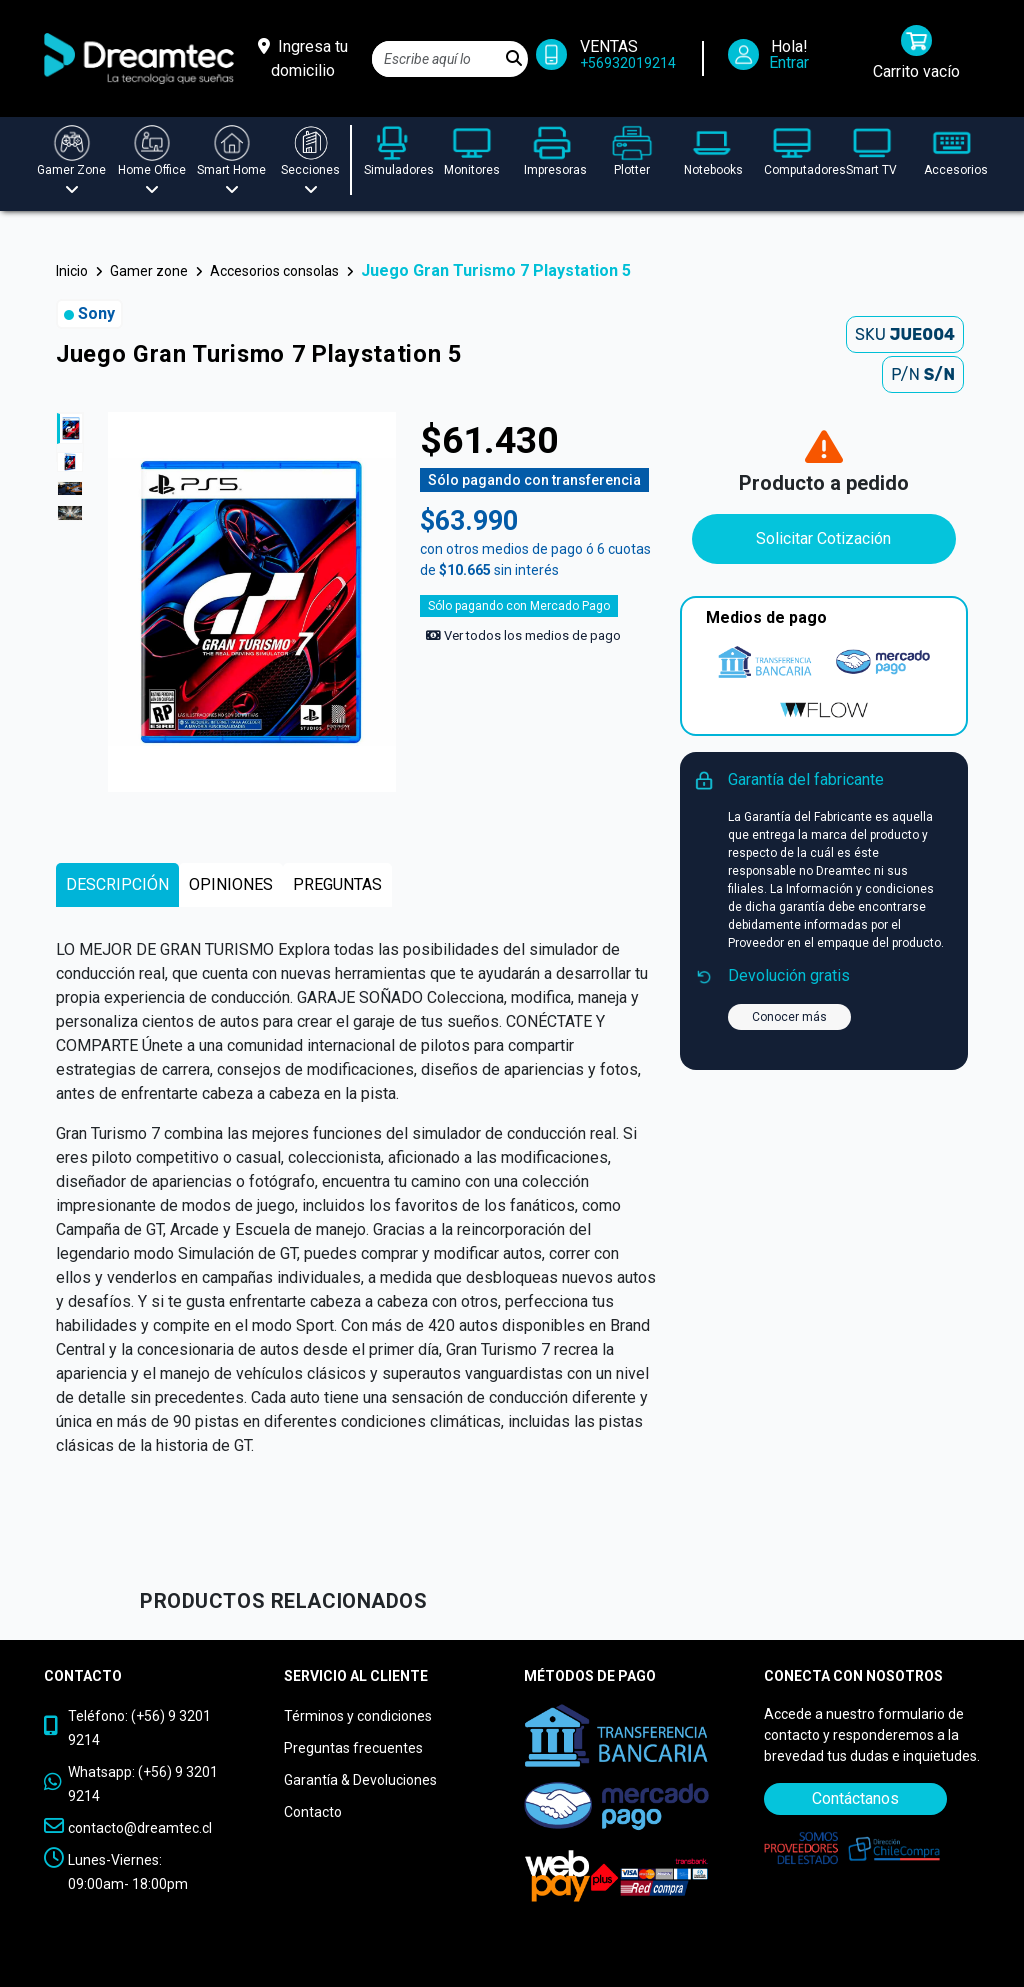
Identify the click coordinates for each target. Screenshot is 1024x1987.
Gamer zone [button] (149, 271)
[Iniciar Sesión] (775, 58)
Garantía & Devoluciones (360, 1780)
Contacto (313, 1812)
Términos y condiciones (358, 1716)
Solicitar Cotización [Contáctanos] (823, 538)
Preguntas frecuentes (353, 1748)
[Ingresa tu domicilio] (303, 59)
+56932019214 (628, 63)
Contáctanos (855, 1798)
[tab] (117, 885)
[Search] (436, 59)
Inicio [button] (72, 271)
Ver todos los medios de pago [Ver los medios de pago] (523, 635)
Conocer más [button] (789, 1017)
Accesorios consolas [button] (274, 271)
